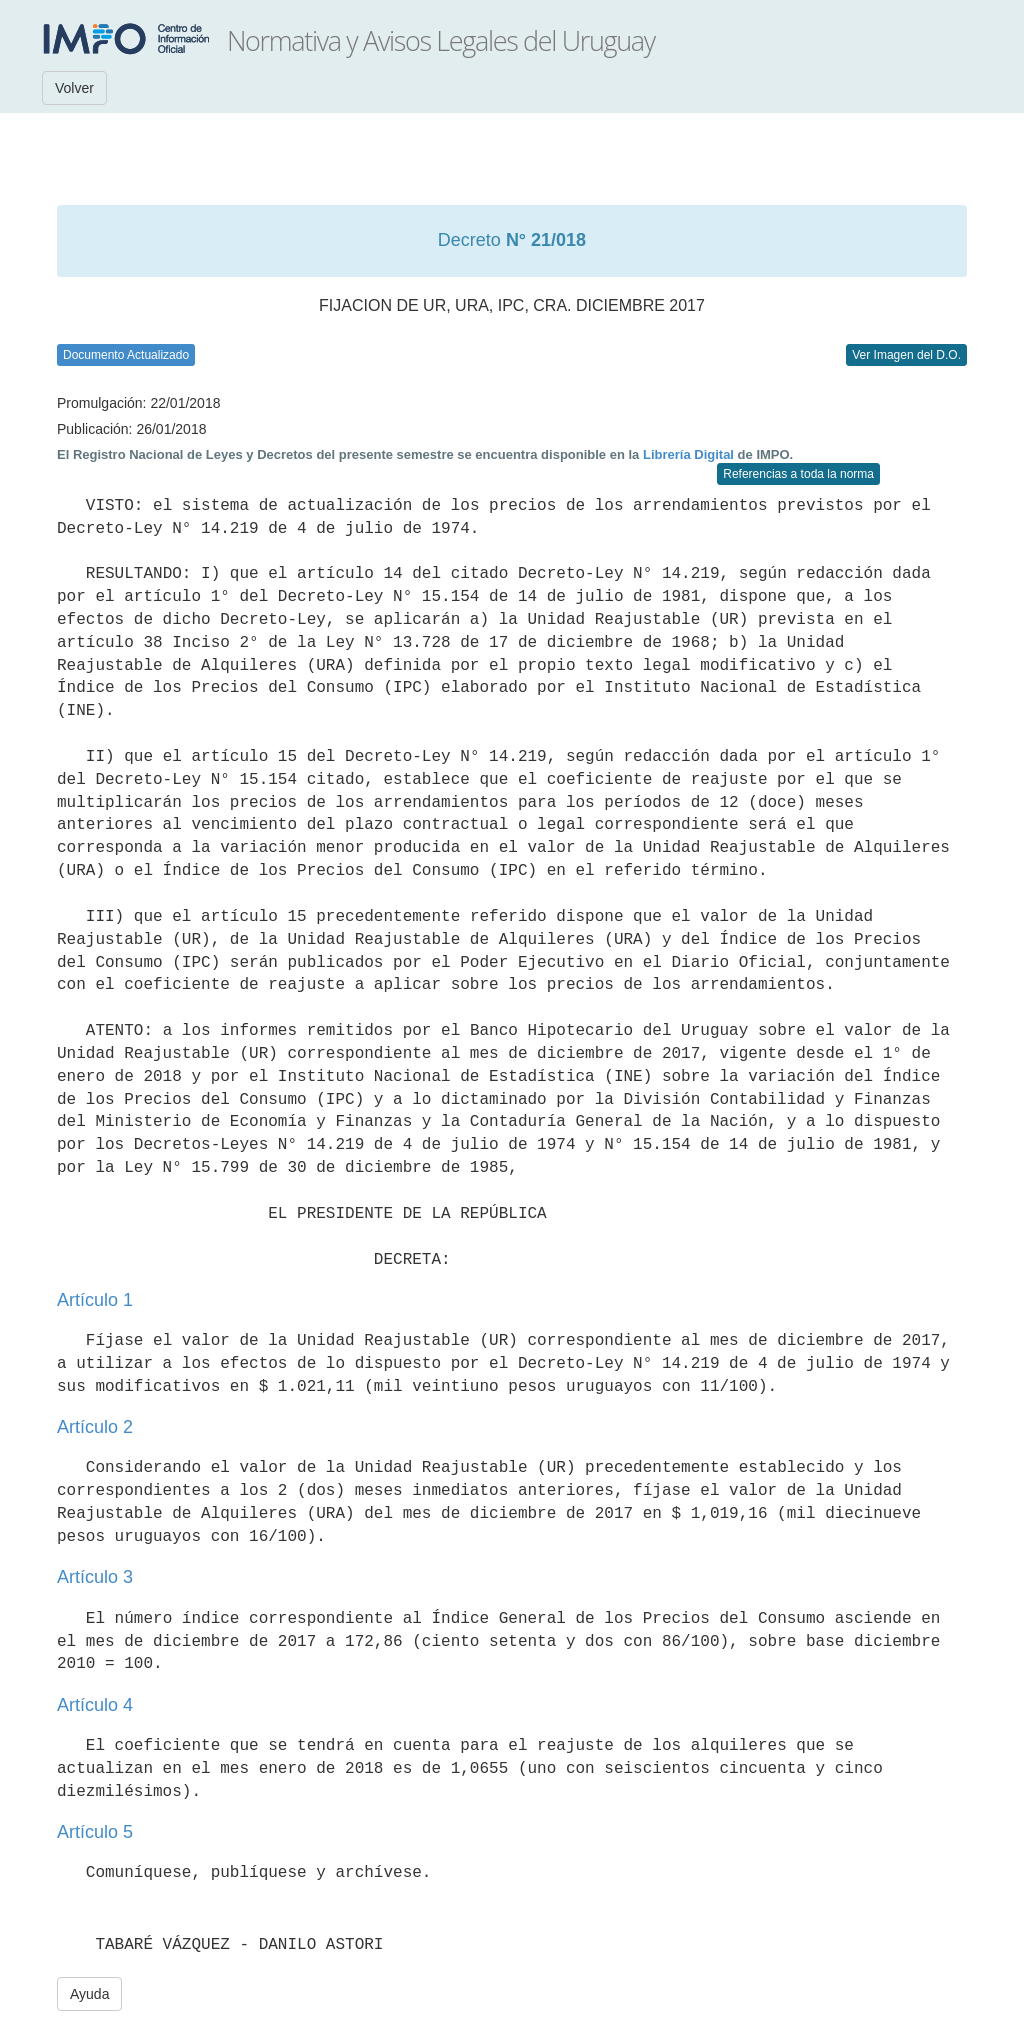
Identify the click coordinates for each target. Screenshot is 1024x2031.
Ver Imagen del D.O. (906, 355)
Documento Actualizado (126, 355)
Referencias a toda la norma (798, 474)
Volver (74, 88)
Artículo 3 (95, 1577)
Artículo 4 (95, 1705)
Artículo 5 (95, 1832)
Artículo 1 (95, 1300)
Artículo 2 (95, 1427)
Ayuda (89, 1994)
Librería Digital (688, 454)
